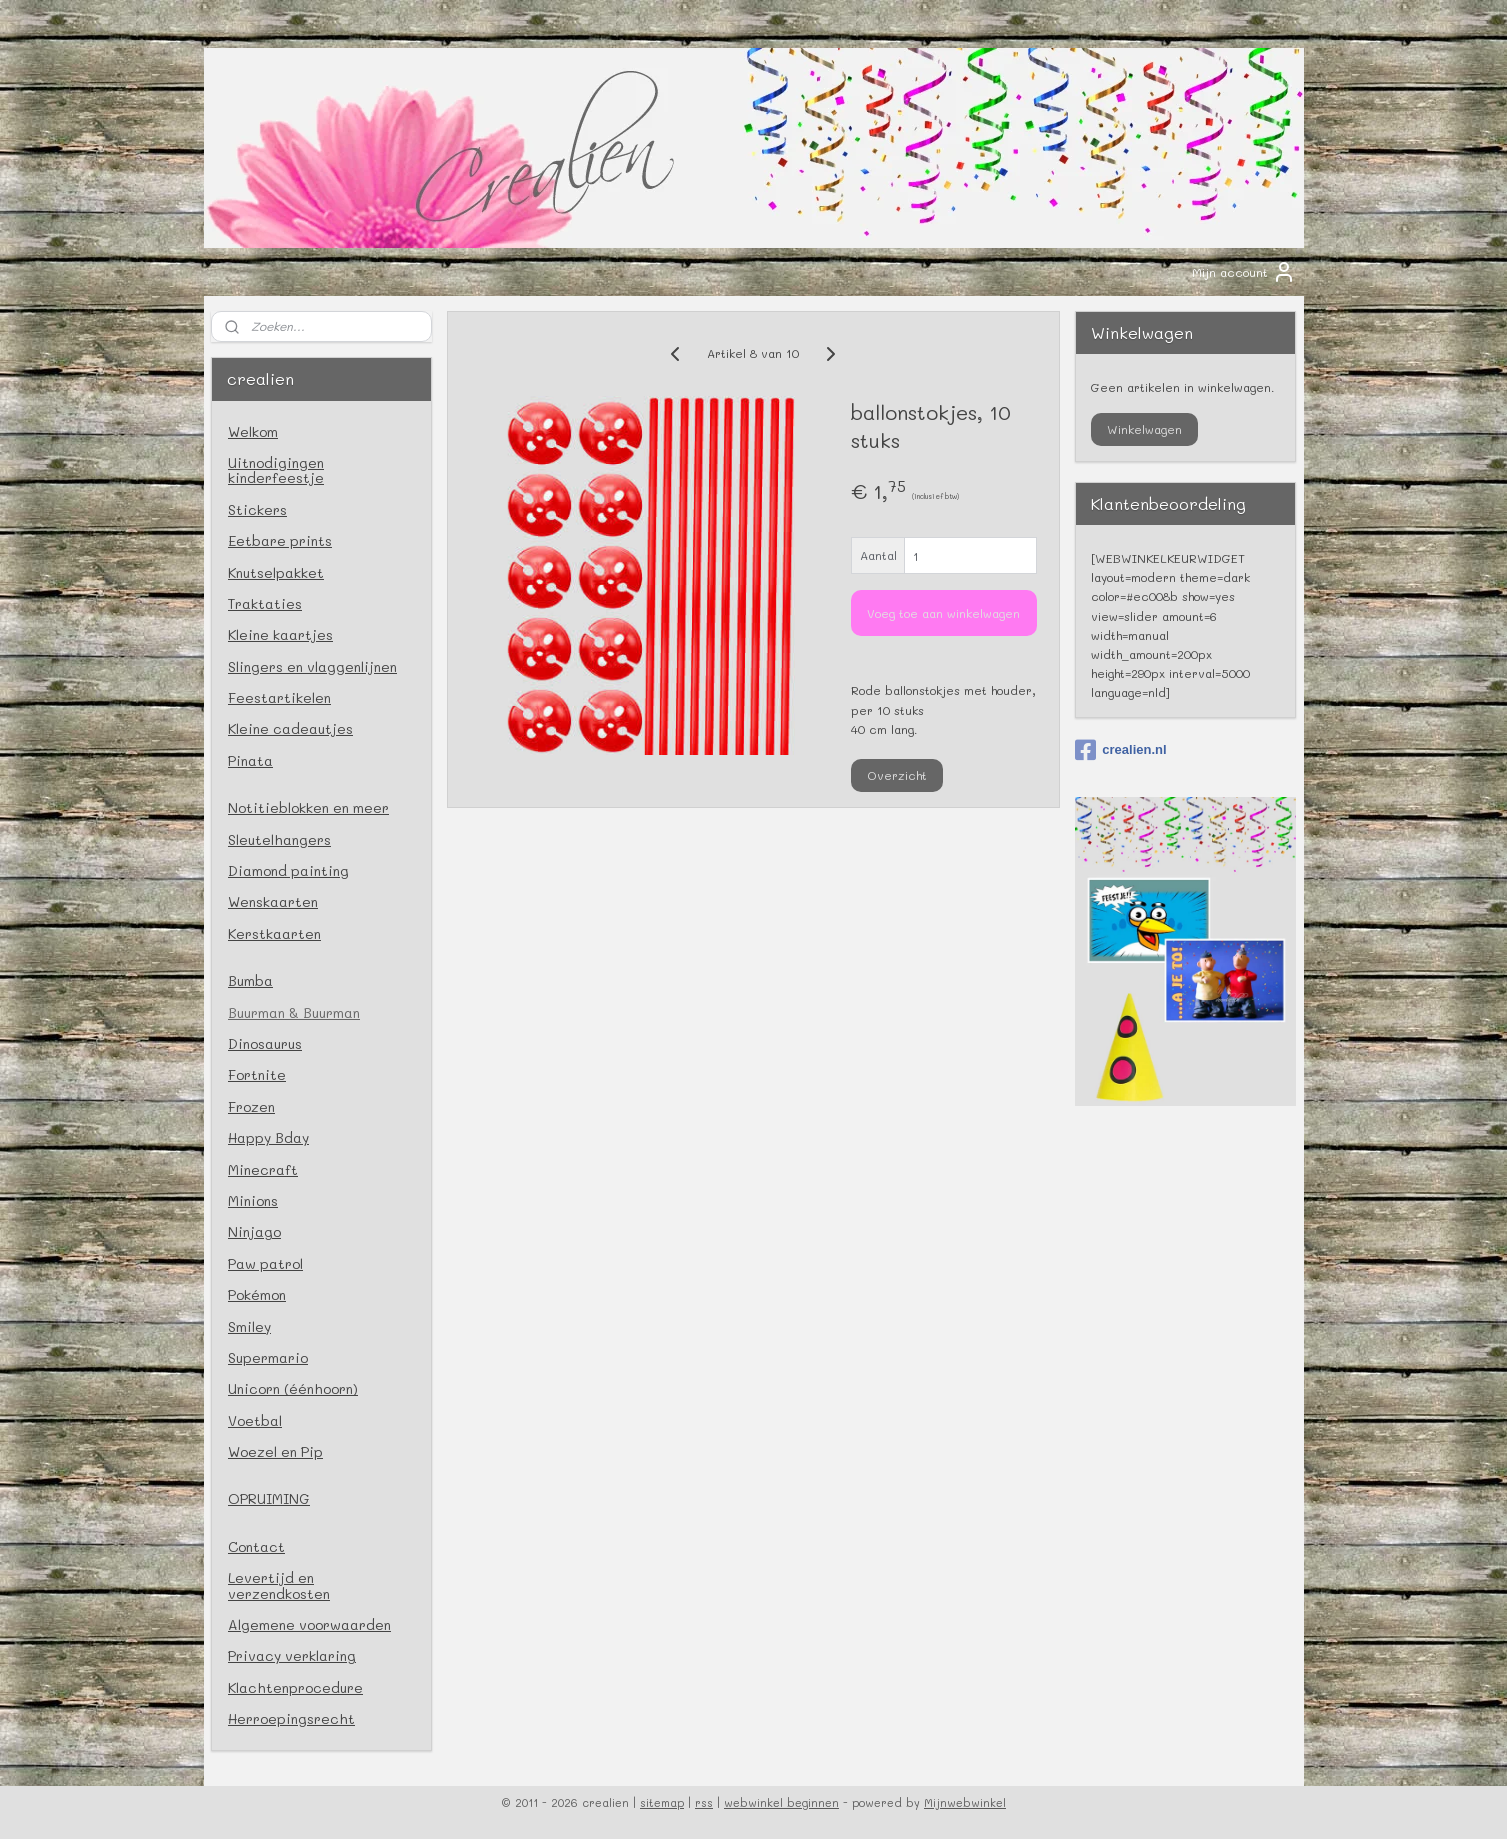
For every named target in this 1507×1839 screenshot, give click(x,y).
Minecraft (263, 1169)
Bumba (250, 980)
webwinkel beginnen (781, 1802)
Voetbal (255, 1420)
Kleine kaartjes (280, 634)
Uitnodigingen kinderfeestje (276, 470)
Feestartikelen (279, 697)
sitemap (662, 1802)
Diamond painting (288, 870)
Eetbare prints (280, 540)
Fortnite (257, 1074)
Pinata (250, 760)
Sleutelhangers (279, 839)
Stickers (257, 509)
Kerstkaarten (274, 933)
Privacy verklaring (292, 1655)
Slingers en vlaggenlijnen (312, 666)
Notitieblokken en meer (308, 807)
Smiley (249, 1326)
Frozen (251, 1106)
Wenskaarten (273, 901)
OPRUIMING (269, 1498)
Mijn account (1244, 272)
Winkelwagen (1144, 429)
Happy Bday (268, 1137)
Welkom (253, 431)
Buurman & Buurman (294, 1012)
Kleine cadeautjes (290, 728)
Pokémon (257, 1294)
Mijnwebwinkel (965, 1802)
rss (704, 1802)
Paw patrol (265, 1263)
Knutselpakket (276, 572)
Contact (256, 1546)
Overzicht (898, 775)
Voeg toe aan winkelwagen (944, 613)
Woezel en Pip (275, 1451)
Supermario (268, 1357)
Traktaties (265, 603)
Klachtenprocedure (295, 1687)
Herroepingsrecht (291, 1718)
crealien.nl (1120, 750)
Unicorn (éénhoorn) (293, 1388)
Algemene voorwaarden (309, 1624)
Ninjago (254, 1231)
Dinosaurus (265, 1043)
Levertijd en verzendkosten (279, 1585)
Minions (253, 1200)
